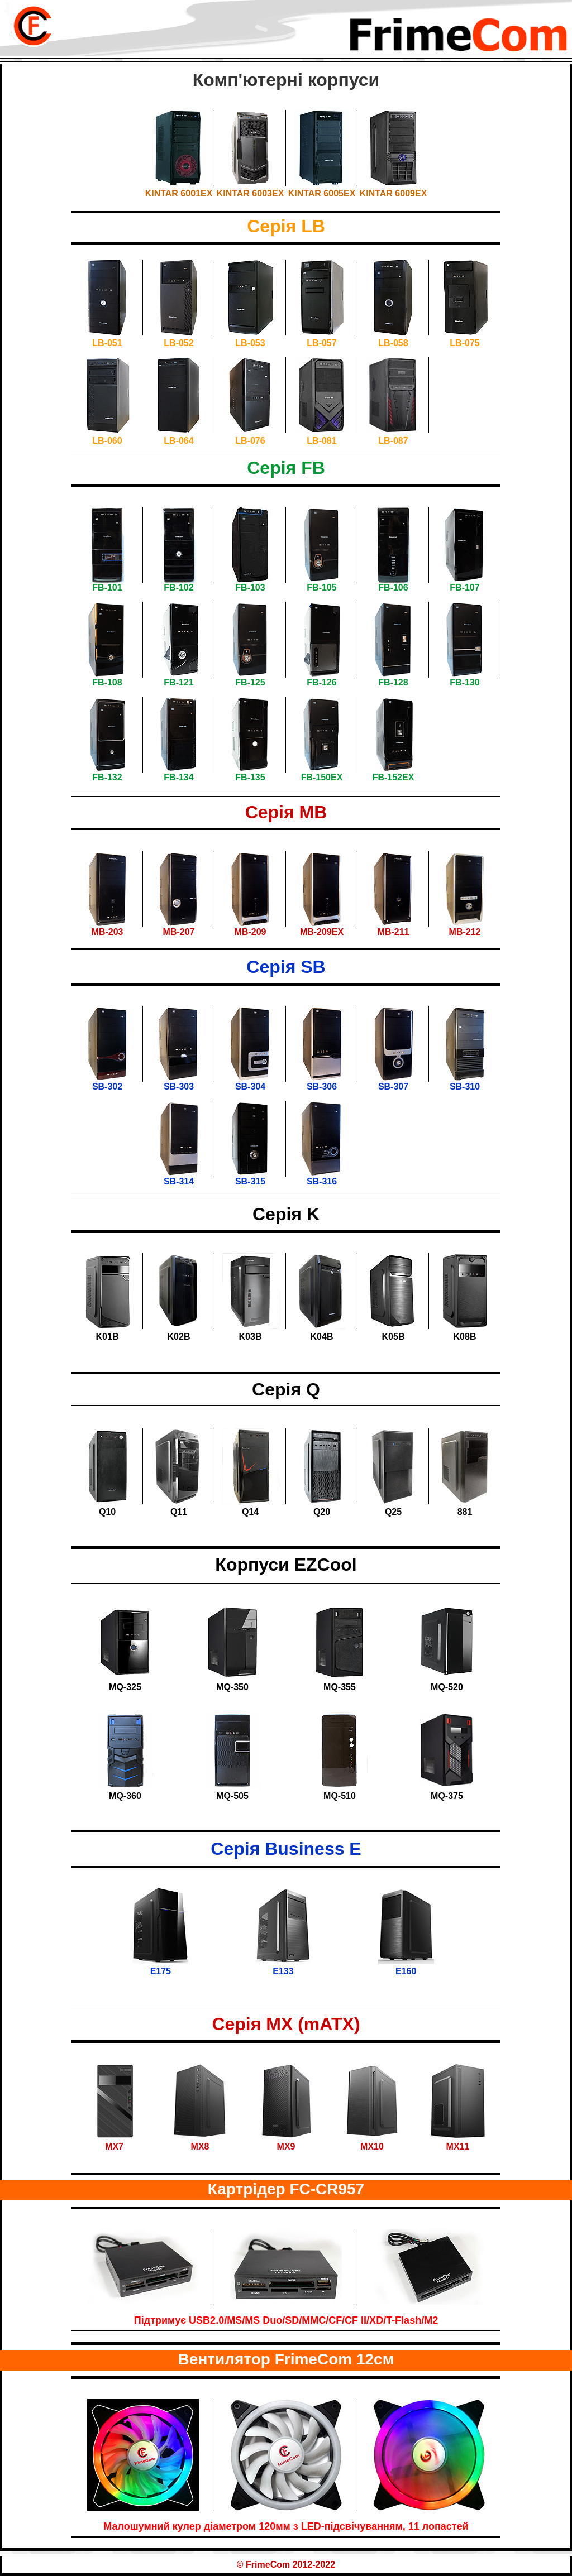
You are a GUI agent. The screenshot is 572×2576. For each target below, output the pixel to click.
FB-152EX (393, 777)
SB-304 (250, 1086)
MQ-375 (447, 1796)
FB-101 (107, 587)
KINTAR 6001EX (179, 193)
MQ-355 (339, 1687)
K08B (465, 1336)
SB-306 (322, 1086)
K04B (322, 1336)
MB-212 (465, 932)
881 (465, 1512)
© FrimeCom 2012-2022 (286, 2564)
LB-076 (250, 440)
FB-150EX (322, 777)
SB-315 (250, 1181)
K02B (179, 1336)
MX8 (200, 2146)
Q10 (107, 1512)
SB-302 (107, 1086)
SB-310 (465, 1086)
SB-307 (393, 1086)
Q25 (393, 1512)
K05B (393, 1336)
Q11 (178, 1512)
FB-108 (107, 682)
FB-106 (393, 587)
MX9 (286, 2146)
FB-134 (178, 777)
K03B (250, 1336)
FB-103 (250, 587)
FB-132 (107, 777)
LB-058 (393, 343)
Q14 (250, 1512)
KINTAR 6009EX (393, 193)
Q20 (321, 1512)
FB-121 (178, 682)
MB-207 (179, 932)
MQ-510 (339, 1796)
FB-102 (178, 587)
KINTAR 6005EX (322, 193)
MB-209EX (322, 932)
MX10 (372, 2146)
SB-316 (322, 1181)
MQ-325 (125, 1687)
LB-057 (321, 343)
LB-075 (464, 343)
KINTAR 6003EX (250, 193)
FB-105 (321, 587)
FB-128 (393, 682)
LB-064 (178, 440)
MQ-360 (125, 1796)
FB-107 (464, 587)
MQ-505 (232, 1796)
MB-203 (107, 932)
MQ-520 (447, 1687)
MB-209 (250, 932)
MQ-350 (232, 1687)
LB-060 (107, 440)
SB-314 (179, 1181)
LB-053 (250, 343)
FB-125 (250, 682)
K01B (107, 1336)
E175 (160, 1971)
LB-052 (178, 343)
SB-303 (179, 1086)
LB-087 (393, 440)
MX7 (114, 2146)
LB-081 (321, 440)
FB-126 (321, 682)
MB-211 (393, 932)
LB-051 (107, 343)
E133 (283, 1971)
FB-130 (464, 682)
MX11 (458, 2146)
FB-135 (250, 777)
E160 (405, 1971)
